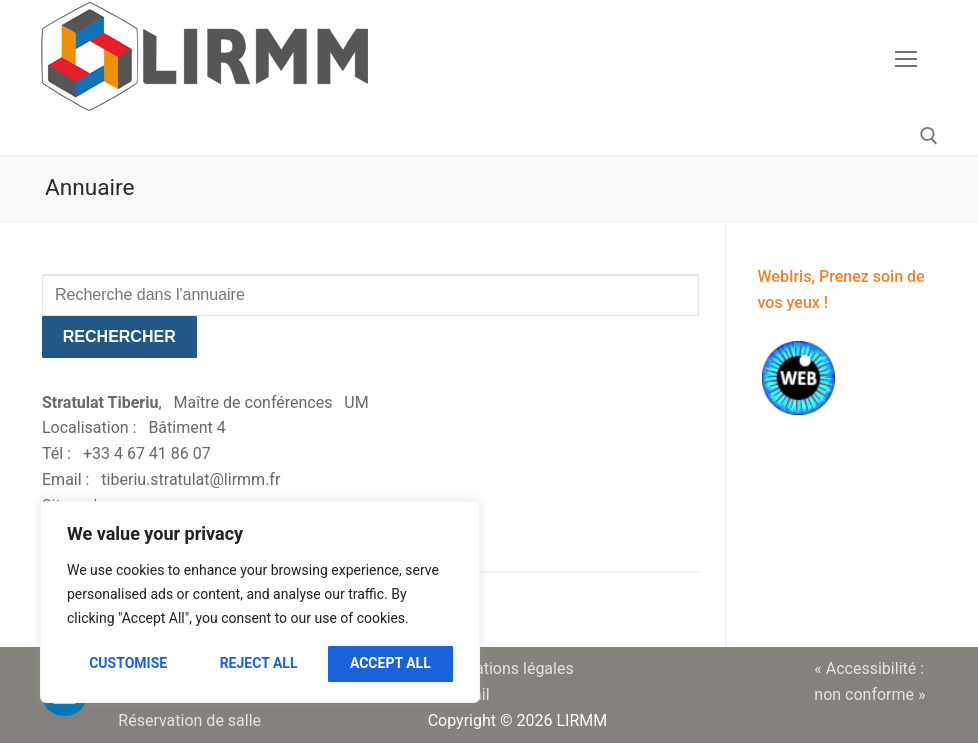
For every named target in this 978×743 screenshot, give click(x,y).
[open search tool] (929, 136)
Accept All (390, 663)
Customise (128, 663)
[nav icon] (906, 59)
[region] (260, 602)
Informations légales (501, 668)
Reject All (259, 663)
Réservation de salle (189, 720)
